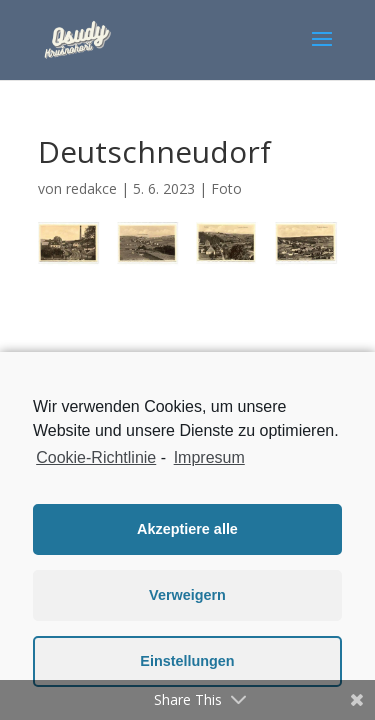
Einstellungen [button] (187, 661)
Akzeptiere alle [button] (187, 529)
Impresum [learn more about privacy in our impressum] (209, 457)
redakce (91, 188)
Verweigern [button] (187, 595)
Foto (226, 188)
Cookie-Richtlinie (96, 457)
